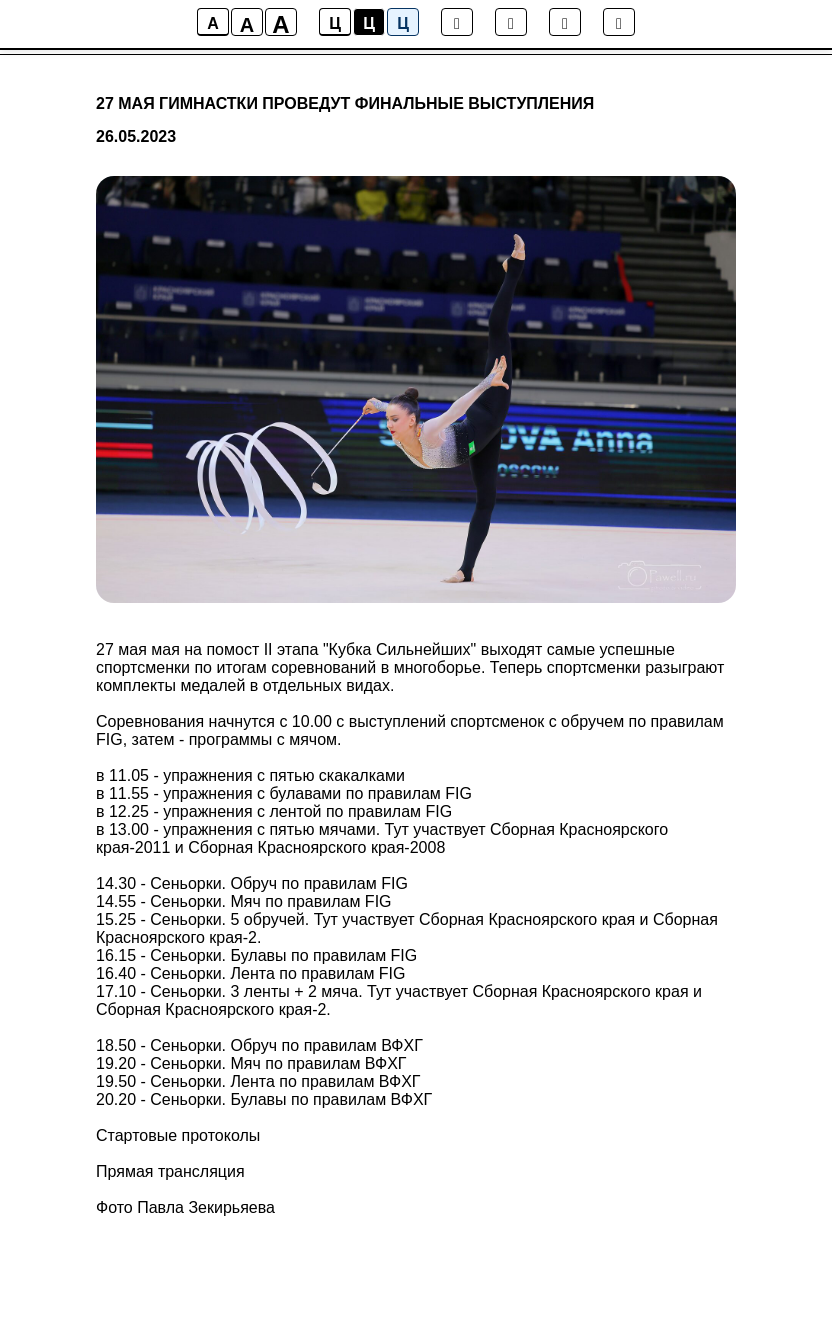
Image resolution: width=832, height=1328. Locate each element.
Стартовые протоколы (178, 1135)
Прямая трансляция (170, 1171)
